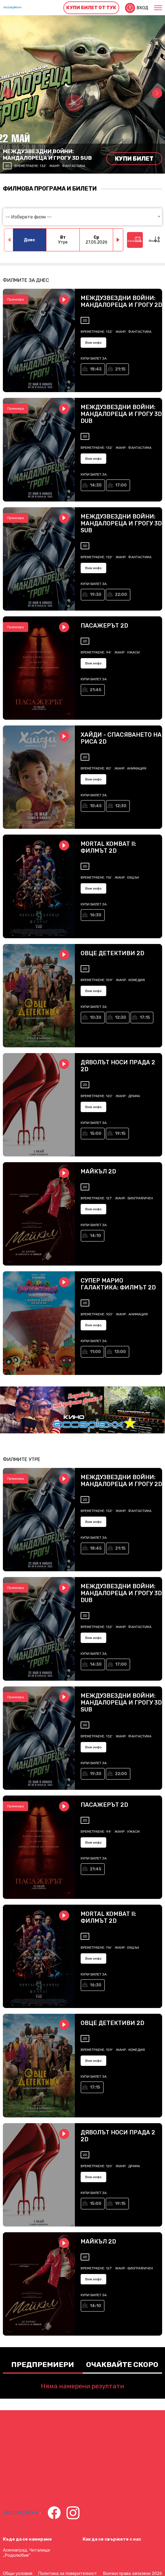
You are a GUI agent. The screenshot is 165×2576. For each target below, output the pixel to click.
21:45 (95, 689)
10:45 (96, 805)
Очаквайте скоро (122, 2364)
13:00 (120, 1351)
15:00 (95, 1133)
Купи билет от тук (91, 7)
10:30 (95, 1017)
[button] (157, 93)
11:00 (95, 1351)
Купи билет (134, 158)
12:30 (120, 805)
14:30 (96, 485)
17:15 (145, 1017)
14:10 (95, 1235)
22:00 (121, 594)
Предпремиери (42, 2364)
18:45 (96, 369)
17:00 (121, 485)
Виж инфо (93, 343)
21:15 (120, 369)
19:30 (95, 594)
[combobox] (82, 216)
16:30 (95, 915)
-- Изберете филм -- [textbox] (28, 217)
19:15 (120, 1133)
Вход (142, 7)
